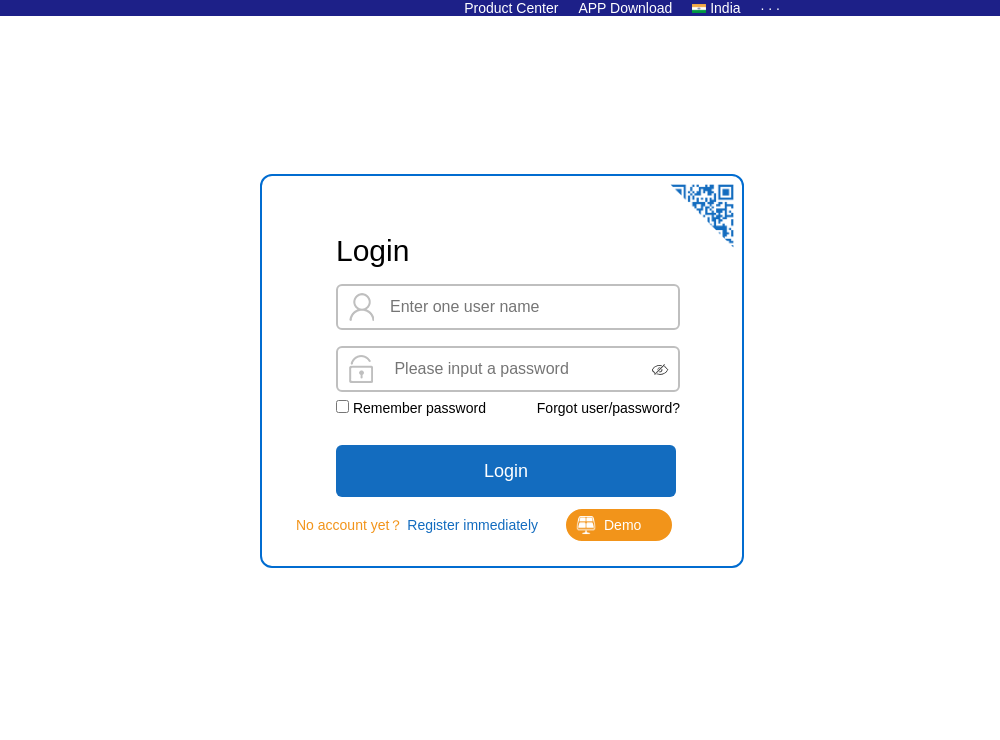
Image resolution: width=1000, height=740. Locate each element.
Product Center (511, 8)
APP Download (625, 8)
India (725, 8)
